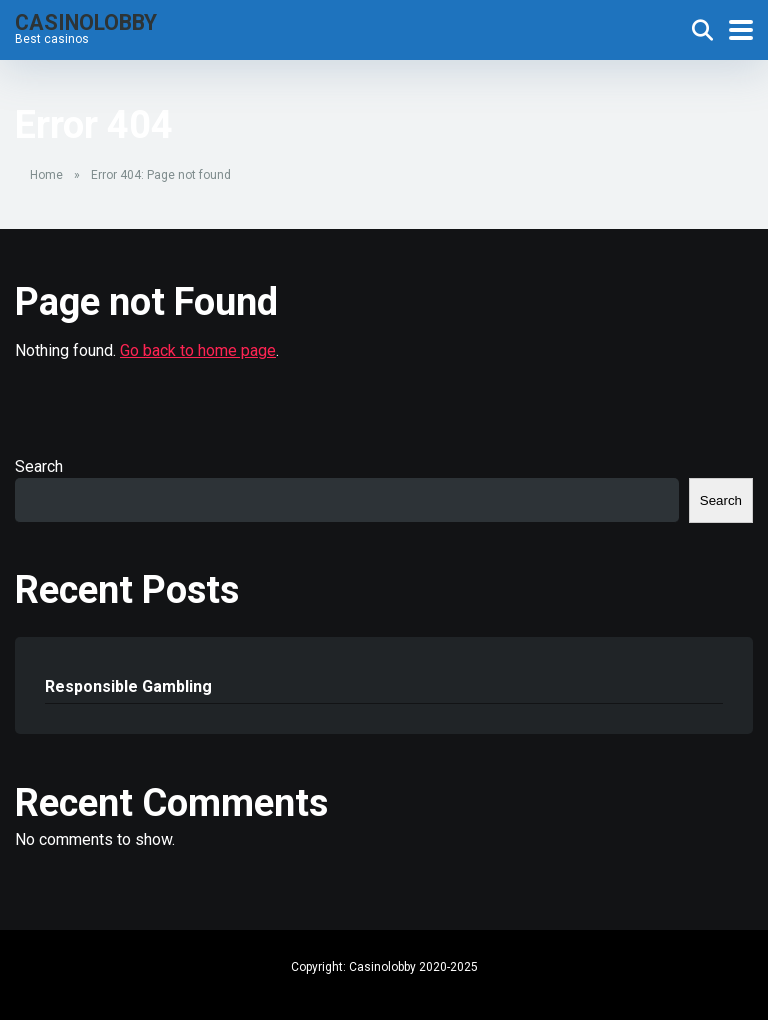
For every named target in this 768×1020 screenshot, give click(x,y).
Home (46, 175)
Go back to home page (198, 350)
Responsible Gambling (128, 686)
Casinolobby (86, 21)
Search (39, 466)
